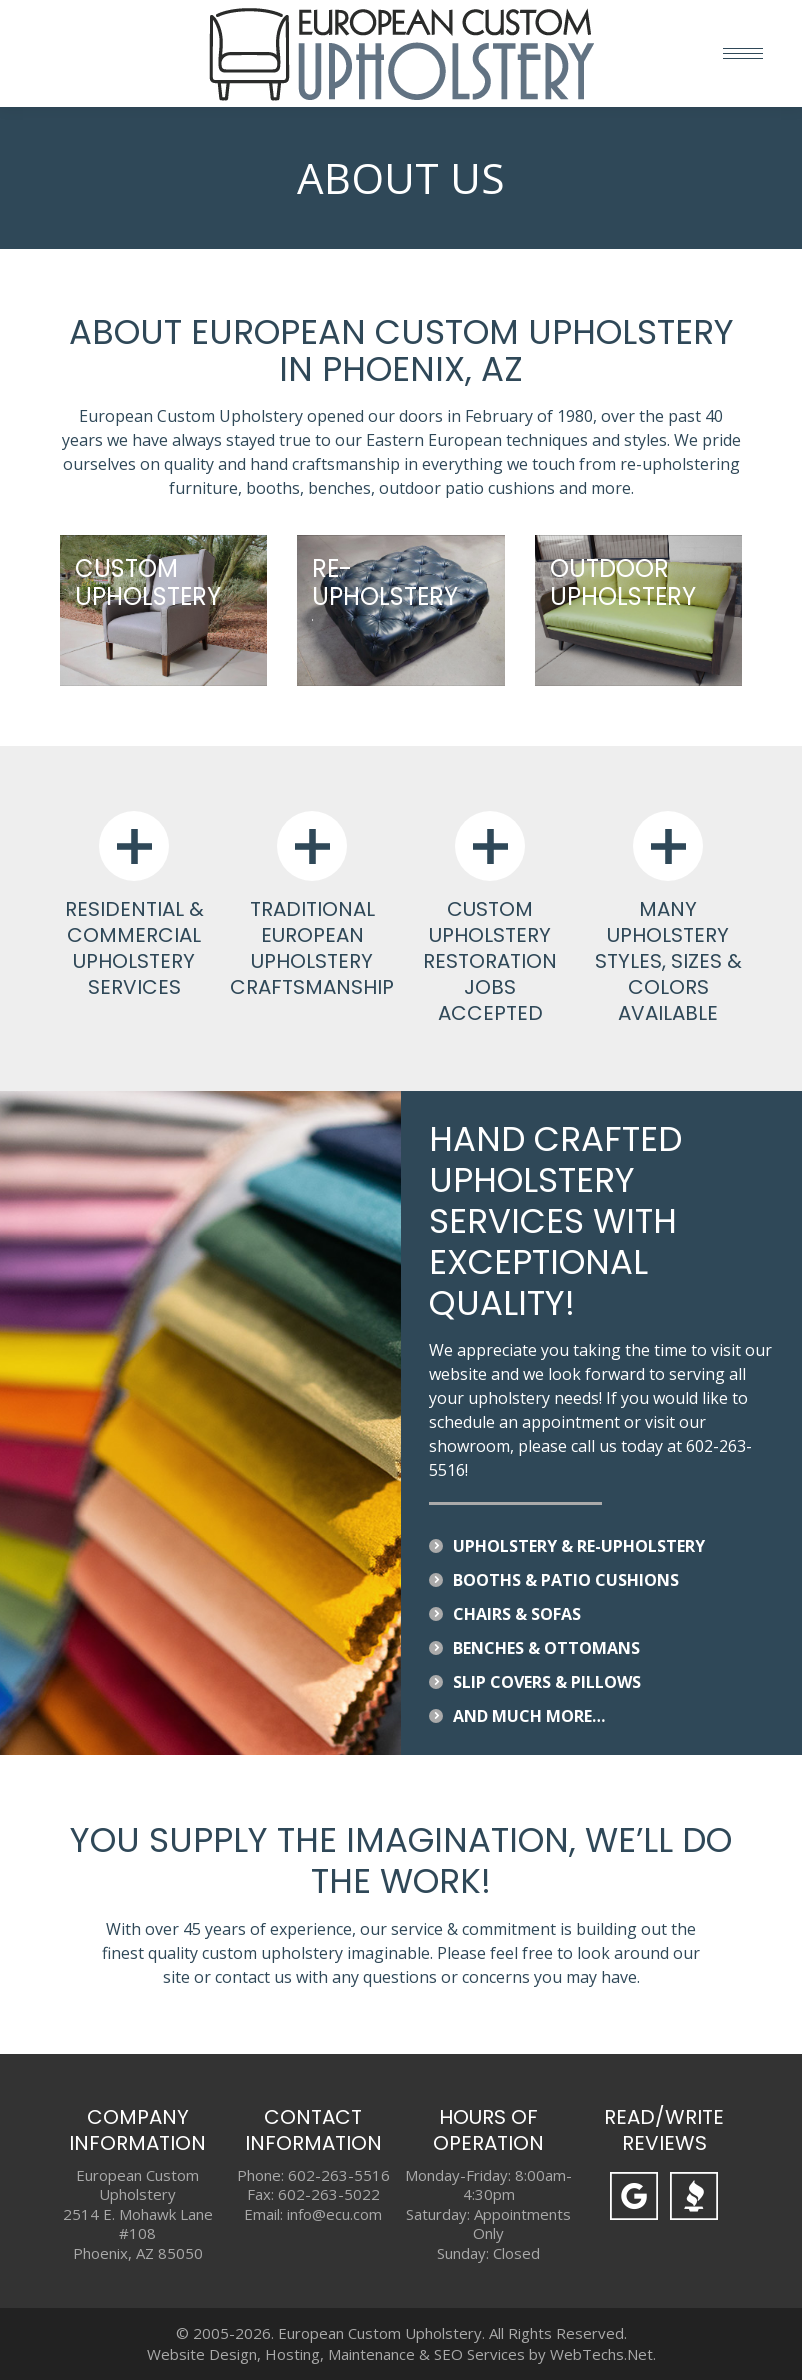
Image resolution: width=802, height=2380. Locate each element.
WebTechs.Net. (603, 2354)
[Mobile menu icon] (743, 53)
